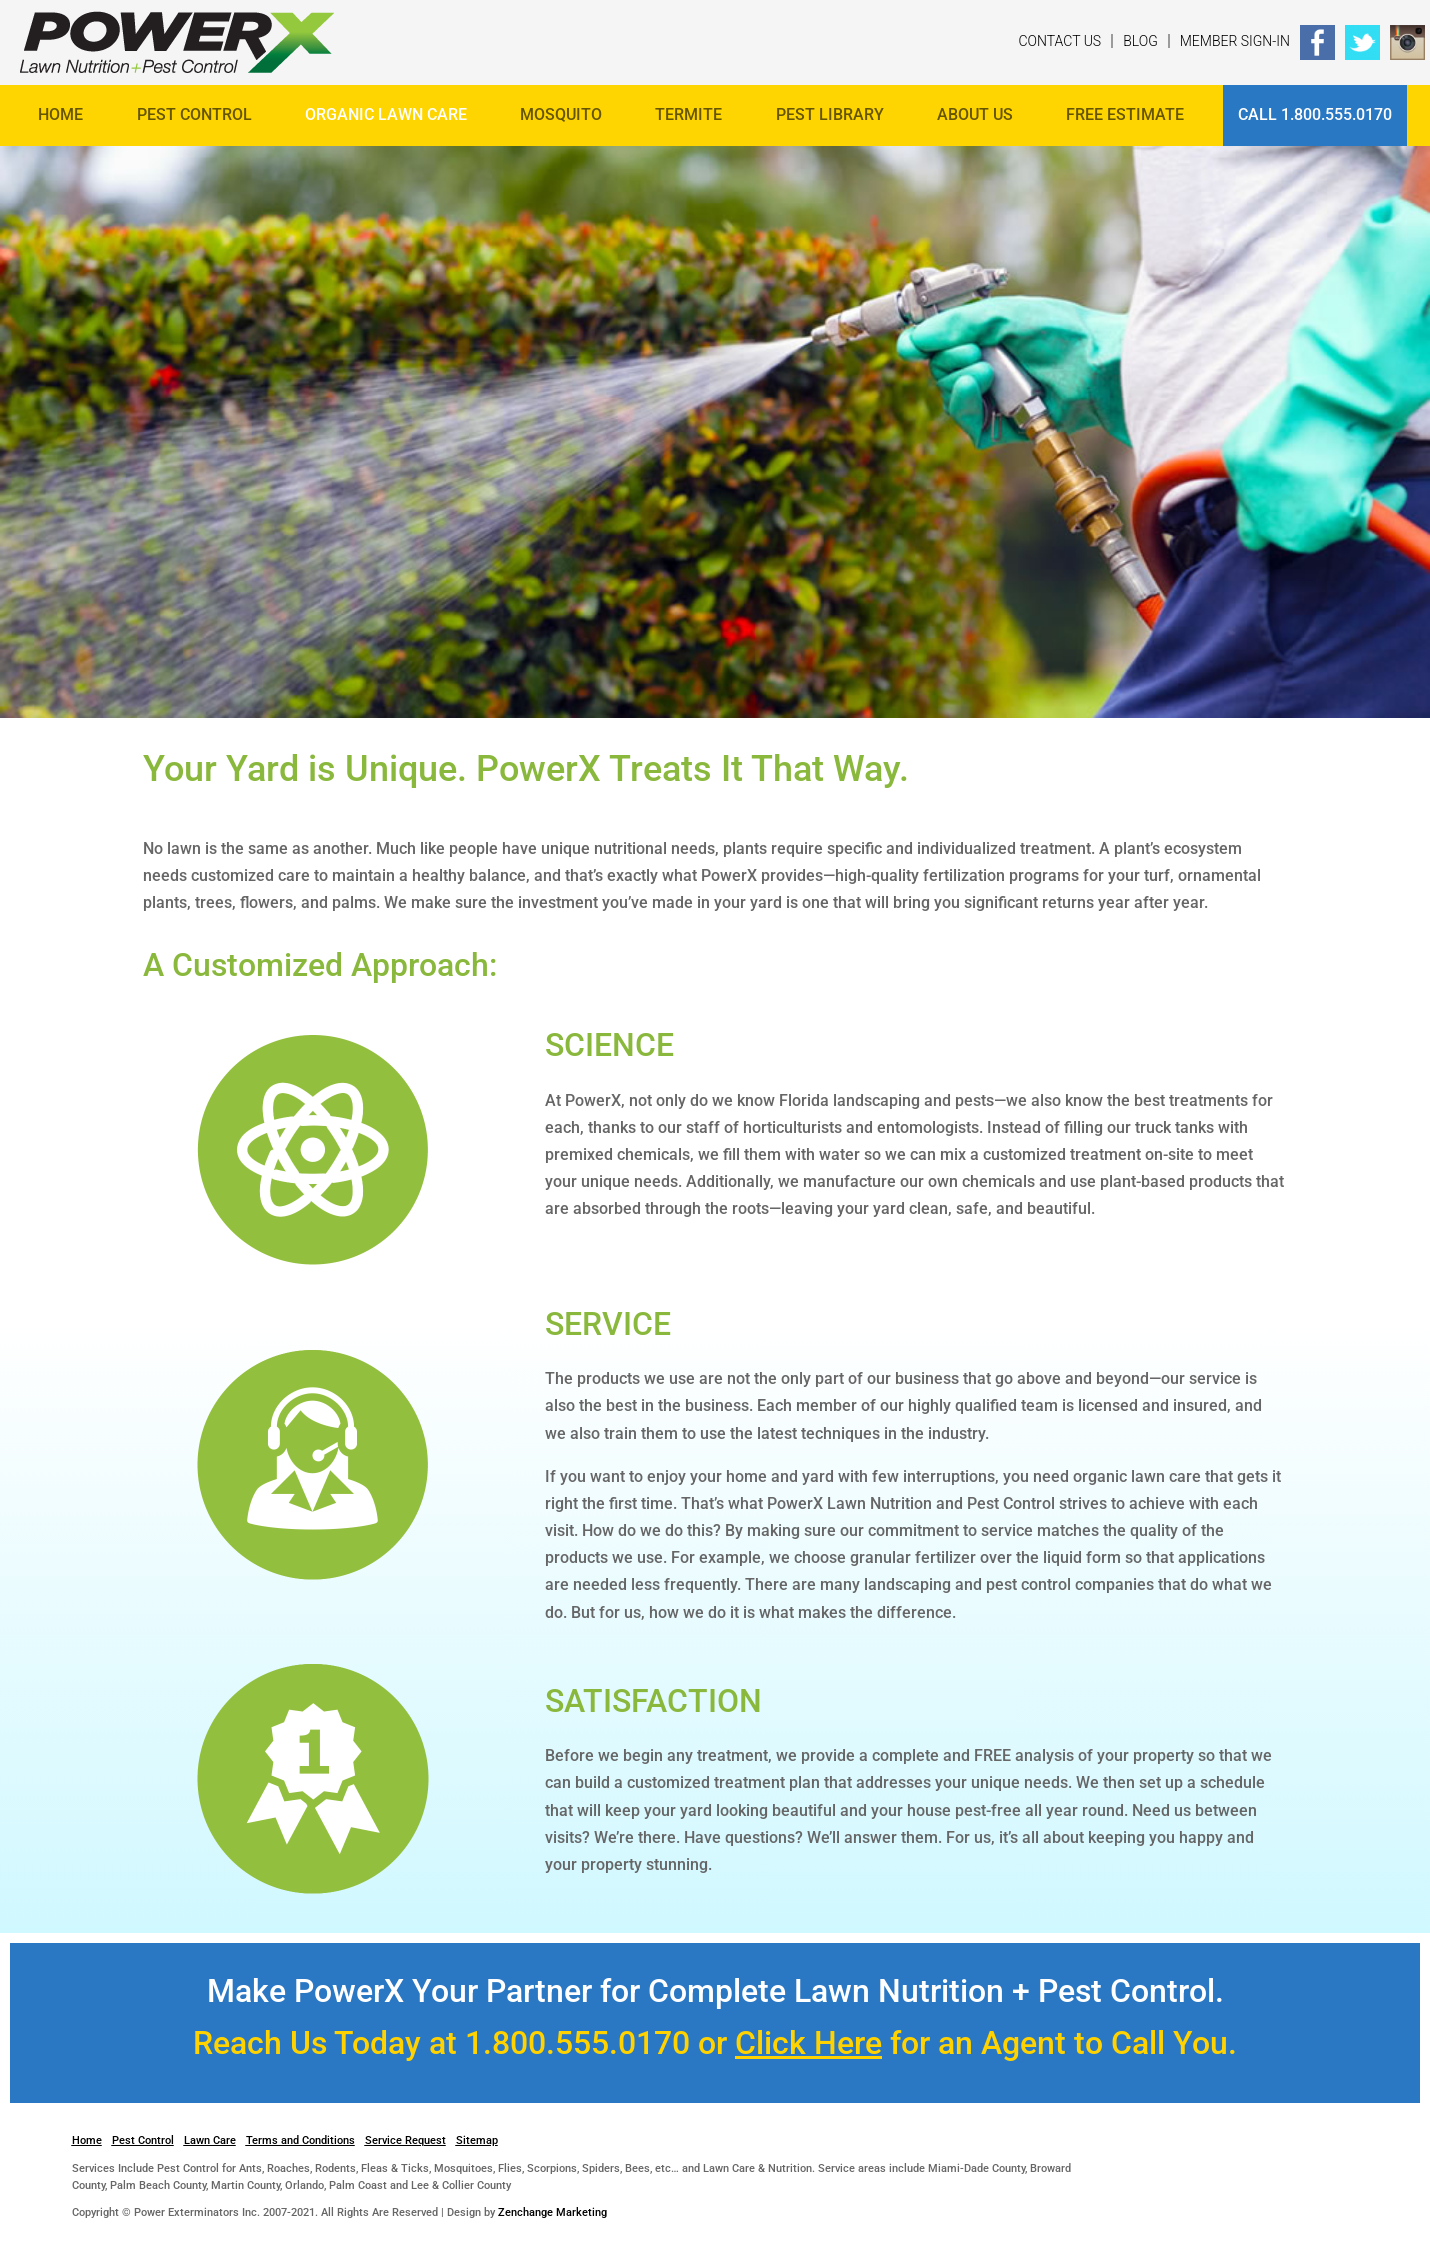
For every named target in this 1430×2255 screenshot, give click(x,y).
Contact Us (1059, 41)
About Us (975, 114)
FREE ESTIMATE (1125, 114)
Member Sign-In (1235, 41)
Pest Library (830, 114)
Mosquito (561, 114)
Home (60, 114)
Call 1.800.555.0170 (1315, 114)
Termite (688, 114)
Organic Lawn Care (386, 114)
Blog (1140, 41)
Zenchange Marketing (552, 2212)
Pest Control (194, 114)
